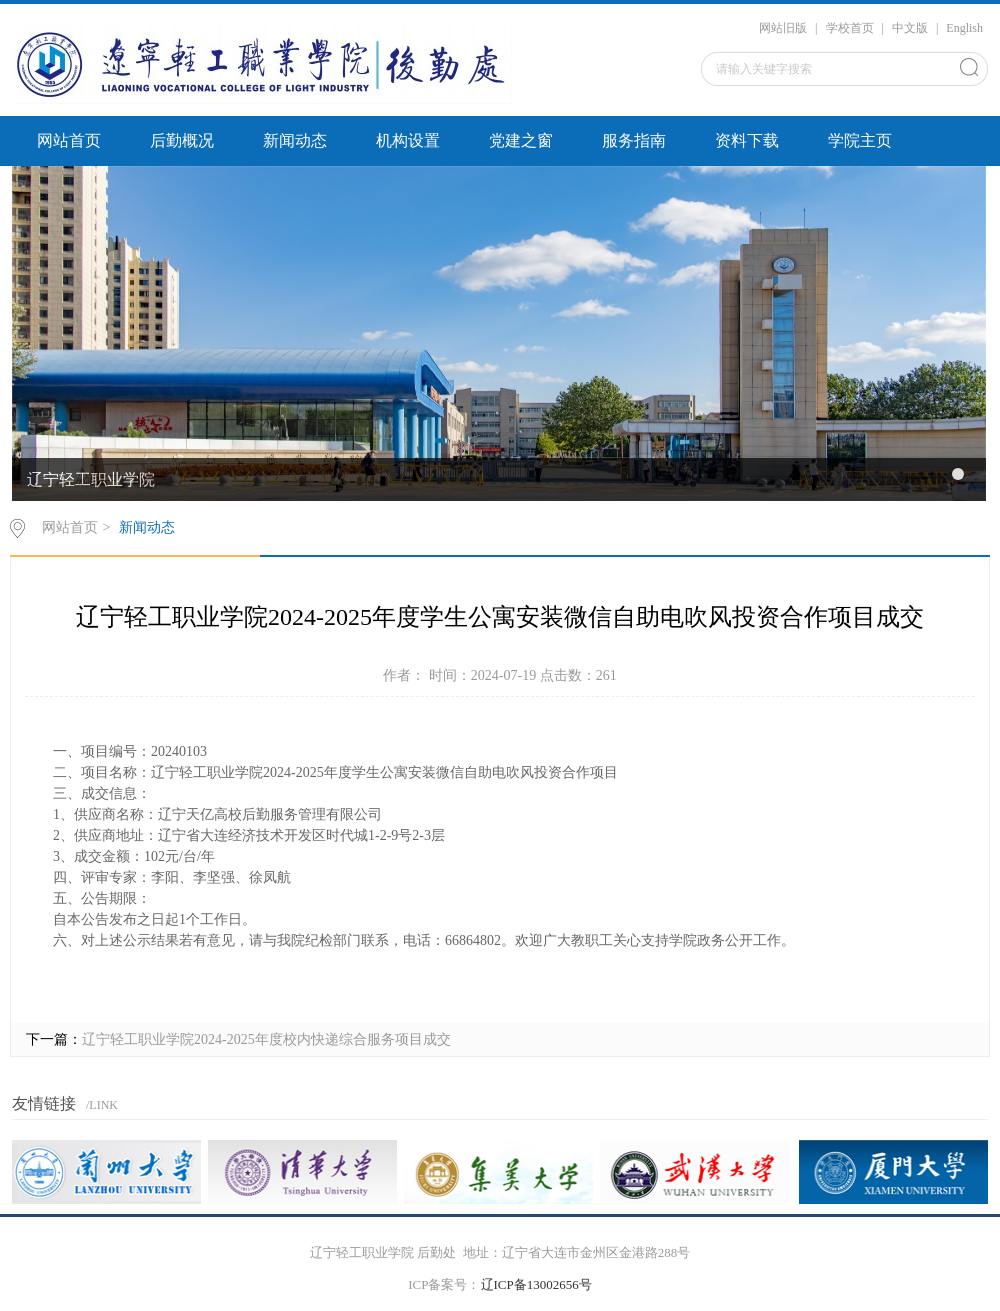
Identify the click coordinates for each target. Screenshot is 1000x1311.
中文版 (910, 28)
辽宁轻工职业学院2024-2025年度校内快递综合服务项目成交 (266, 1039)
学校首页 (850, 28)
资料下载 (747, 140)
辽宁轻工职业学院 (91, 479)
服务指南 (634, 140)
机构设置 (408, 140)
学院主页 (860, 140)
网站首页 (69, 140)
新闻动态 (295, 140)
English (964, 28)
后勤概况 (182, 140)
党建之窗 (521, 140)
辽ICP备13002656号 (536, 1284)
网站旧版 (783, 28)
